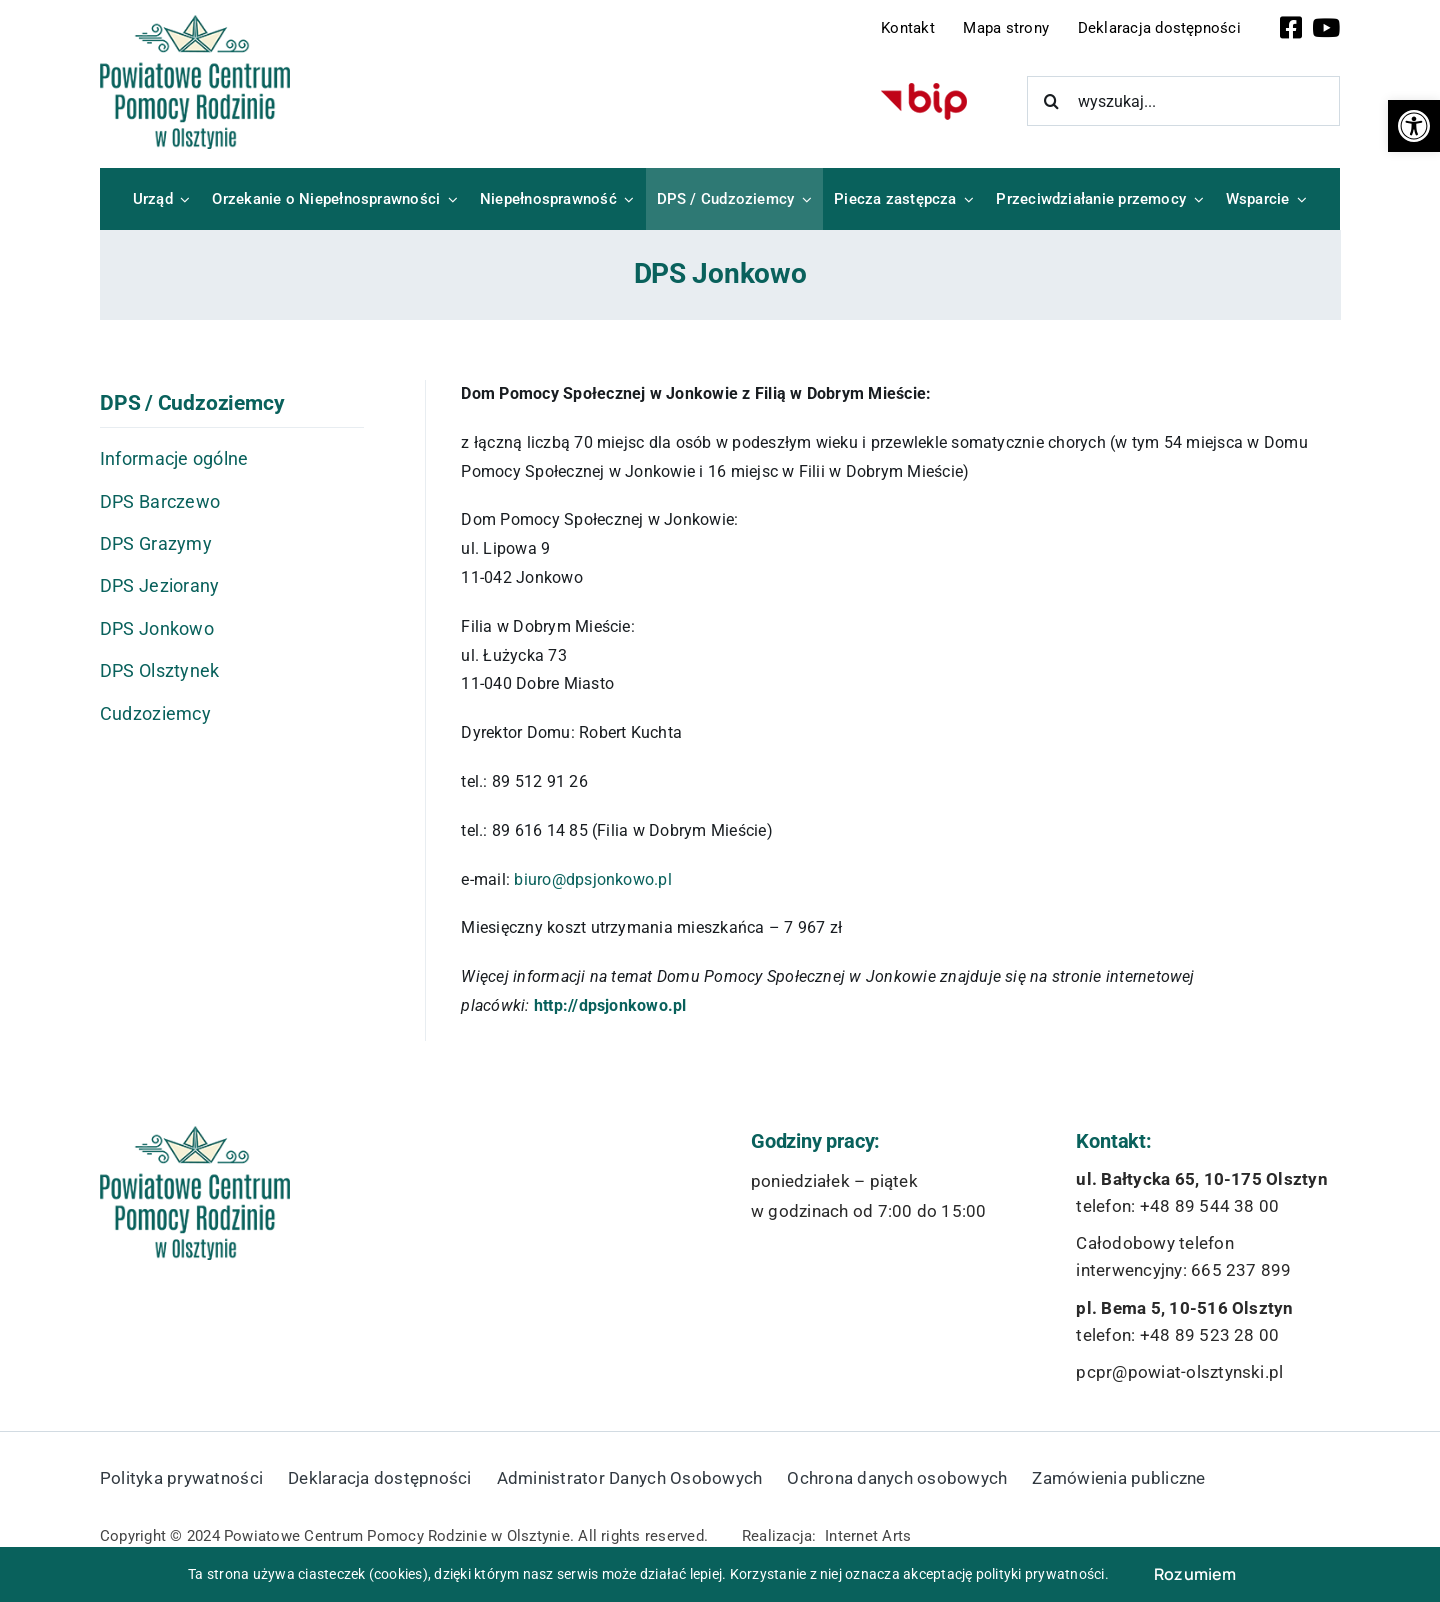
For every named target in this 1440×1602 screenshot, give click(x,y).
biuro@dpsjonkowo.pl (593, 879)
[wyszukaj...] (1184, 101)
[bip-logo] (924, 90)
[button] (1414, 126)
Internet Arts (868, 1536)
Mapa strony (1006, 28)
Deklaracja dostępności (1159, 28)
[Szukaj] (1052, 101)
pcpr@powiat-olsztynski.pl (1179, 1372)
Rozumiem (1195, 1574)
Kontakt (908, 28)
